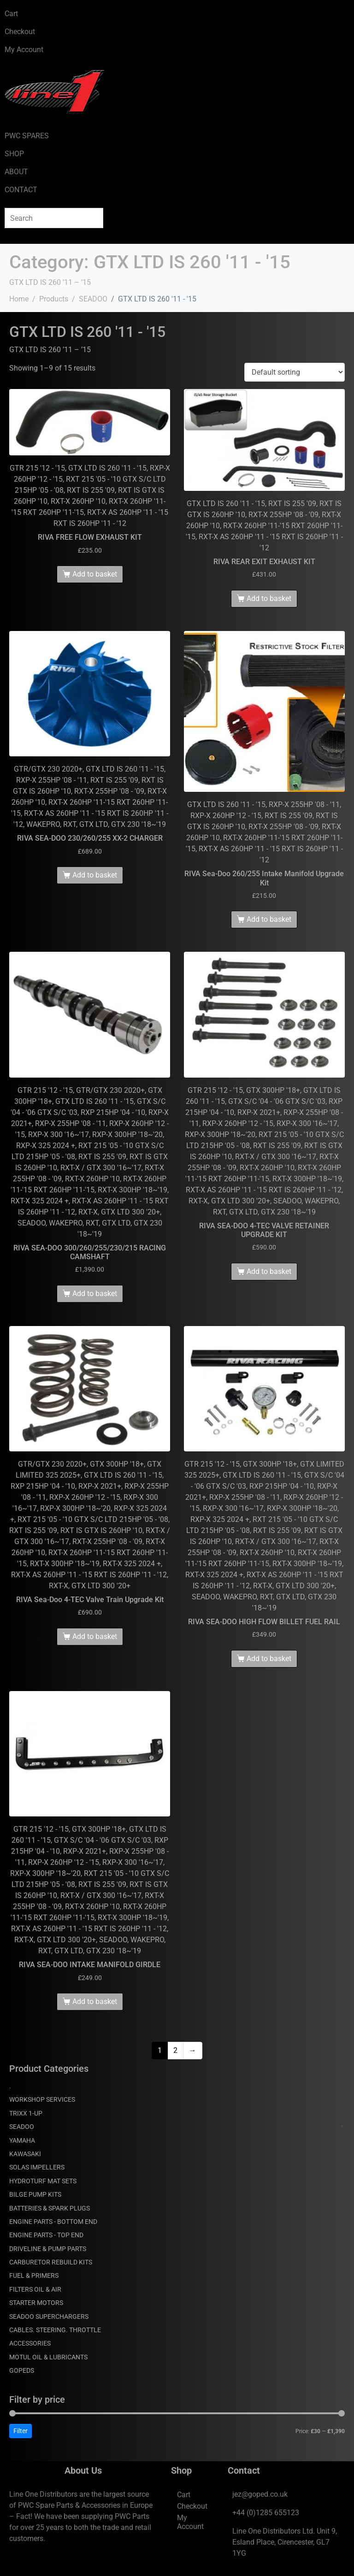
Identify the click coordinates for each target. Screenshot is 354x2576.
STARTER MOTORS (36, 2302)
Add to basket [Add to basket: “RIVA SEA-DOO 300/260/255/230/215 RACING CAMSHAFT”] (94, 1293)
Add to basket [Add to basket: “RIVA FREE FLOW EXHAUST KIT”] (94, 574)
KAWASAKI (25, 2153)
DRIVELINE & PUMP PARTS (47, 2248)
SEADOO (21, 2126)
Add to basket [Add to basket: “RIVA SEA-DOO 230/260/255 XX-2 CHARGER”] (94, 875)
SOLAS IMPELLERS (37, 2167)
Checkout (20, 31)
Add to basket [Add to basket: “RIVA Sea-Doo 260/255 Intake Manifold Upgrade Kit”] (269, 919)
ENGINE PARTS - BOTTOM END (53, 2221)
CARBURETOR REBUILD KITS (50, 2262)
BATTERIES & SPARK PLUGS (49, 2208)
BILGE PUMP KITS (35, 2194)
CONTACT (21, 189)
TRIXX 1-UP (25, 2113)
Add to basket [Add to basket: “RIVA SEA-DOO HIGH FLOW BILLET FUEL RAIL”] (269, 1658)
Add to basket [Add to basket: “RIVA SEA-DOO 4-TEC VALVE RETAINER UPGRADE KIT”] (269, 1271)
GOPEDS (21, 2370)
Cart (11, 13)
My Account (24, 49)
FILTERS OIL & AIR (35, 2289)
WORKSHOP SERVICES (42, 2099)
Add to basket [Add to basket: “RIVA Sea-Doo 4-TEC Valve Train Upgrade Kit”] (94, 1636)
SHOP (14, 153)
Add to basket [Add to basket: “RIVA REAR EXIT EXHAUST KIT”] (269, 598)
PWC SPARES (27, 135)
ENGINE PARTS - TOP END (46, 2235)
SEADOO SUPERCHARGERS (48, 2316)
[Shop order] (294, 372)
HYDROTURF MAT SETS (43, 2181)
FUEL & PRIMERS (34, 2275)
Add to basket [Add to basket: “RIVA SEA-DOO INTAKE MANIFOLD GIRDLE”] (94, 2001)
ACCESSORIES (30, 2343)
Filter (20, 2431)
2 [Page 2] (175, 2050)
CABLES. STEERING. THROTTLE (55, 2330)
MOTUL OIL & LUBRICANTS (48, 2357)
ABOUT (16, 171)
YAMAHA (22, 2140)
